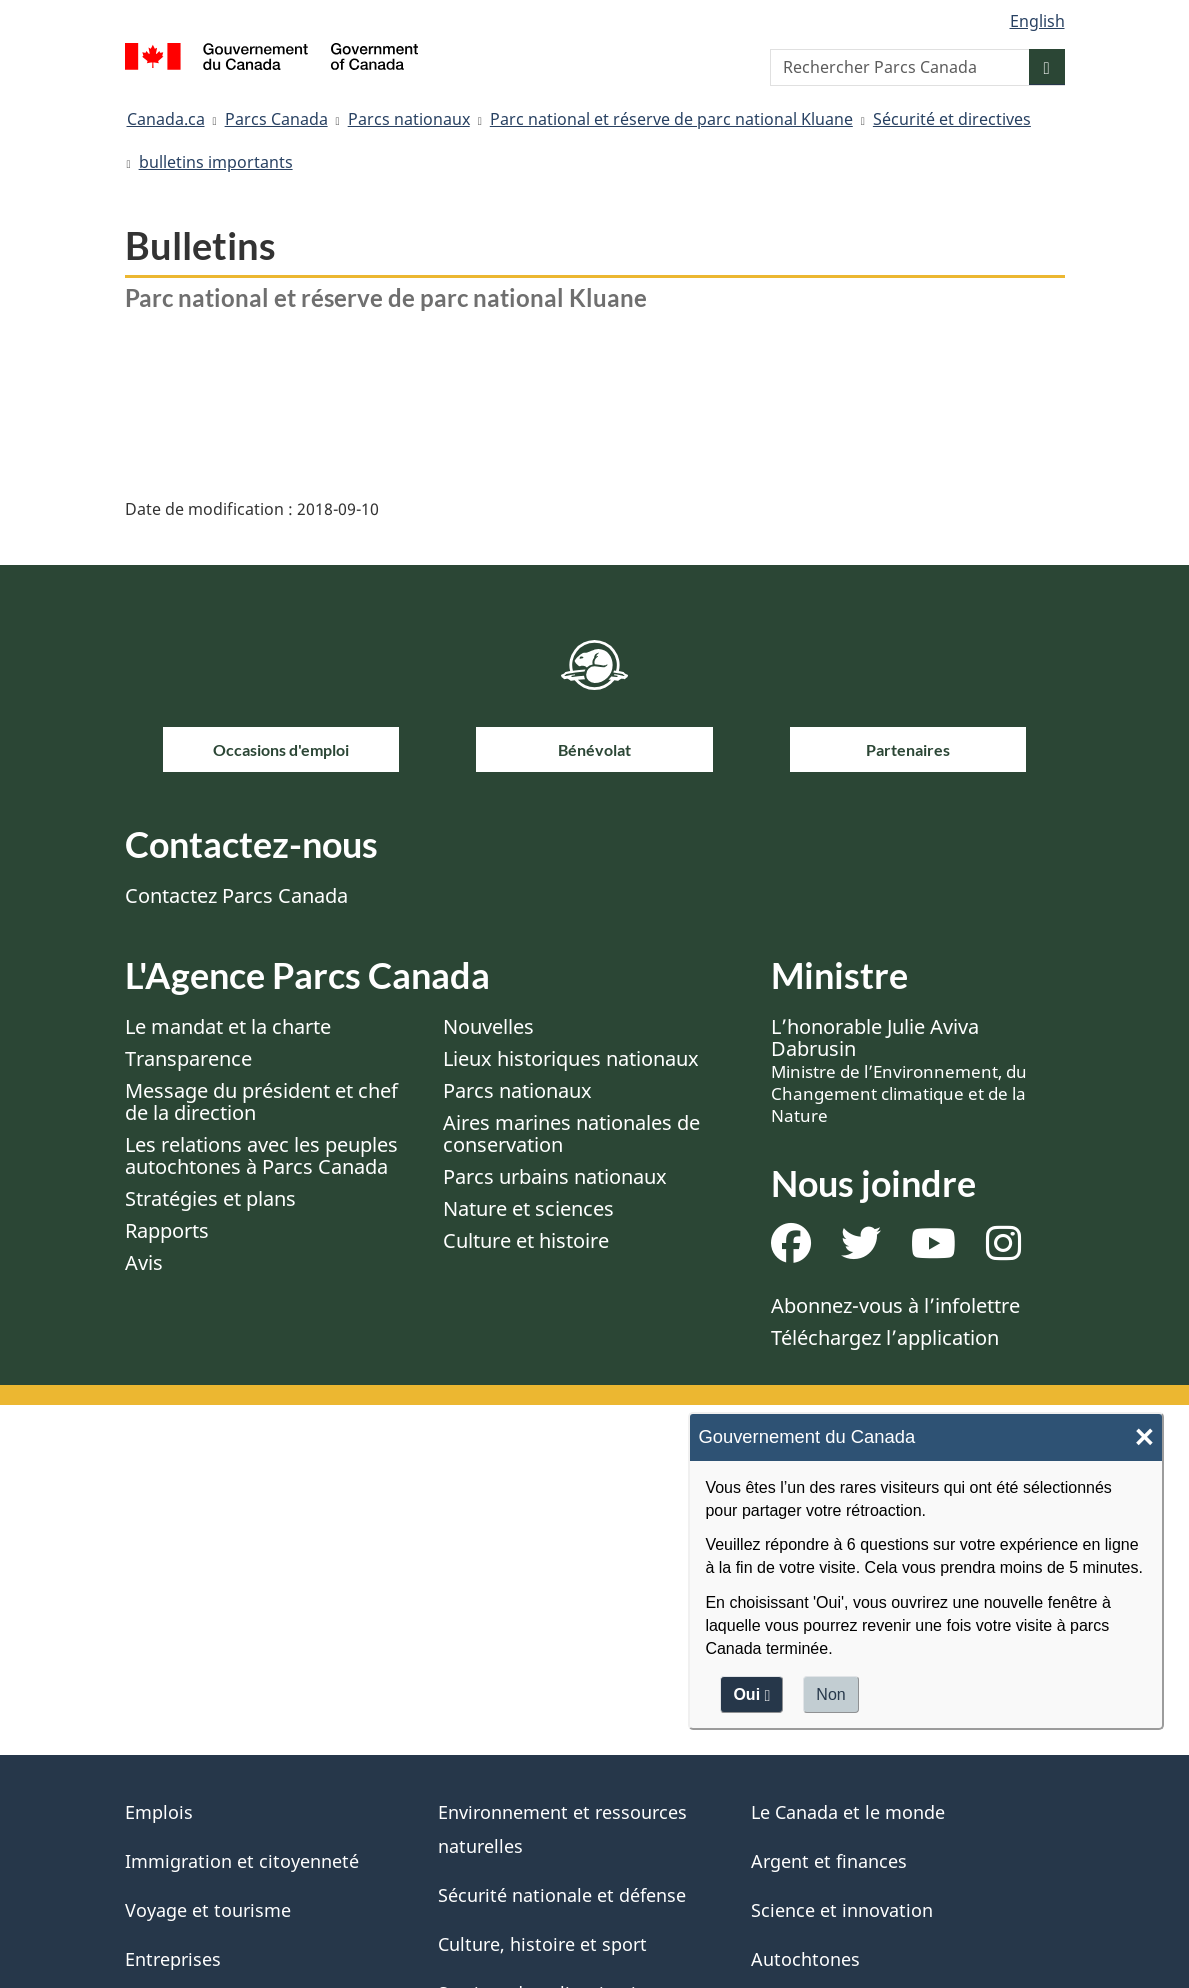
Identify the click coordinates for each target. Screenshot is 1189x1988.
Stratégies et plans (210, 1198)
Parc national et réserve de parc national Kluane (671, 119)
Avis (144, 1262)
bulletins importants (216, 162)
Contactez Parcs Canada (236, 895)
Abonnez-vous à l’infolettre (895, 1305)
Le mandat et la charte (228, 1026)
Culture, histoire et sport (542, 1944)
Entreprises (173, 1959)
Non (830, 1694)
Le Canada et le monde (848, 1812)
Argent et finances (829, 1861)
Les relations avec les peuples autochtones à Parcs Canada (261, 1155)
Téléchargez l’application (885, 1337)
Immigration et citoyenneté (242, 1861)
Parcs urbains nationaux (555, 1176)
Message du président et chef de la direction (261, 1101)
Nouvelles (488, 1026)
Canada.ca (166, 119)
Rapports (167, 1230)
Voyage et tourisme (208, 1910)
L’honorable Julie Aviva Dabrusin (899, 1070)
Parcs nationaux (409, 119)
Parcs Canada (276, 119)
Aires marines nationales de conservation (571, 1133)
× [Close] (1144, 1437)
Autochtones (805, 1959)
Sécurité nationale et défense (562, 1895)
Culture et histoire (526, 1240)
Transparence (188, 1058)
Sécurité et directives (952, 119)
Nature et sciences (528, 1208)
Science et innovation (842, 1910)
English (1037, 21)
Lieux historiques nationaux (571, 1058)
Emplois (159, 1812)
